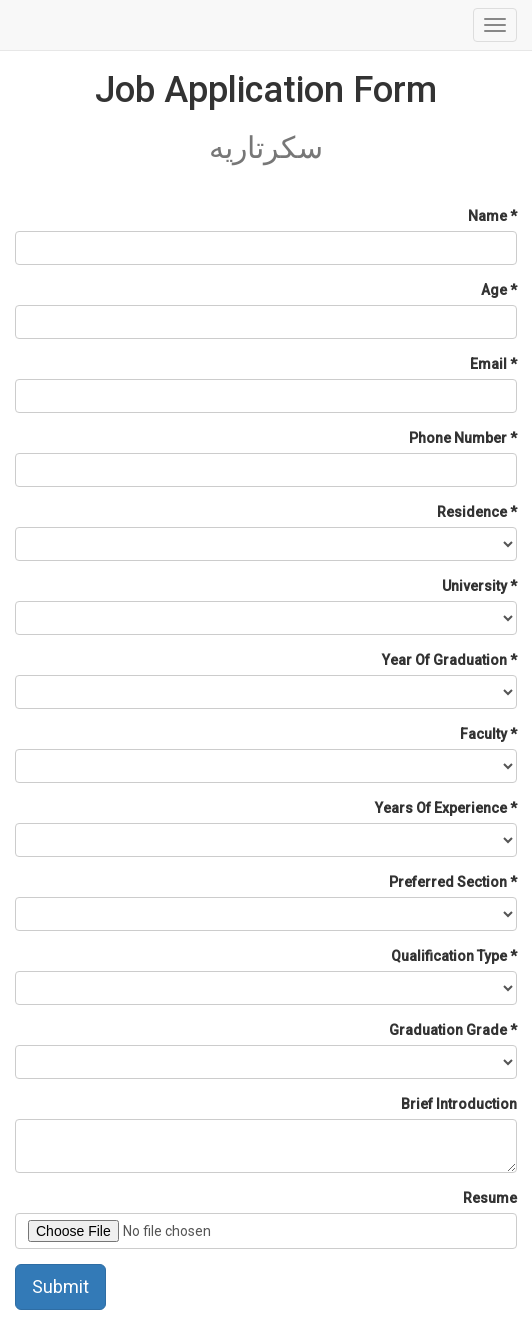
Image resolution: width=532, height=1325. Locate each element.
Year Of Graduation (444, 660)
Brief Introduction (459, 1104)
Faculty (483, 734)
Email (488, 364)
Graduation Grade (448, 1030)
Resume (490, 1198)
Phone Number (458, 438)
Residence (472, 512)
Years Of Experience (441, 808)
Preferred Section (448, 882)
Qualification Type (449, 956)
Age (494, 290)
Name (487, 216)
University (474, 586)
